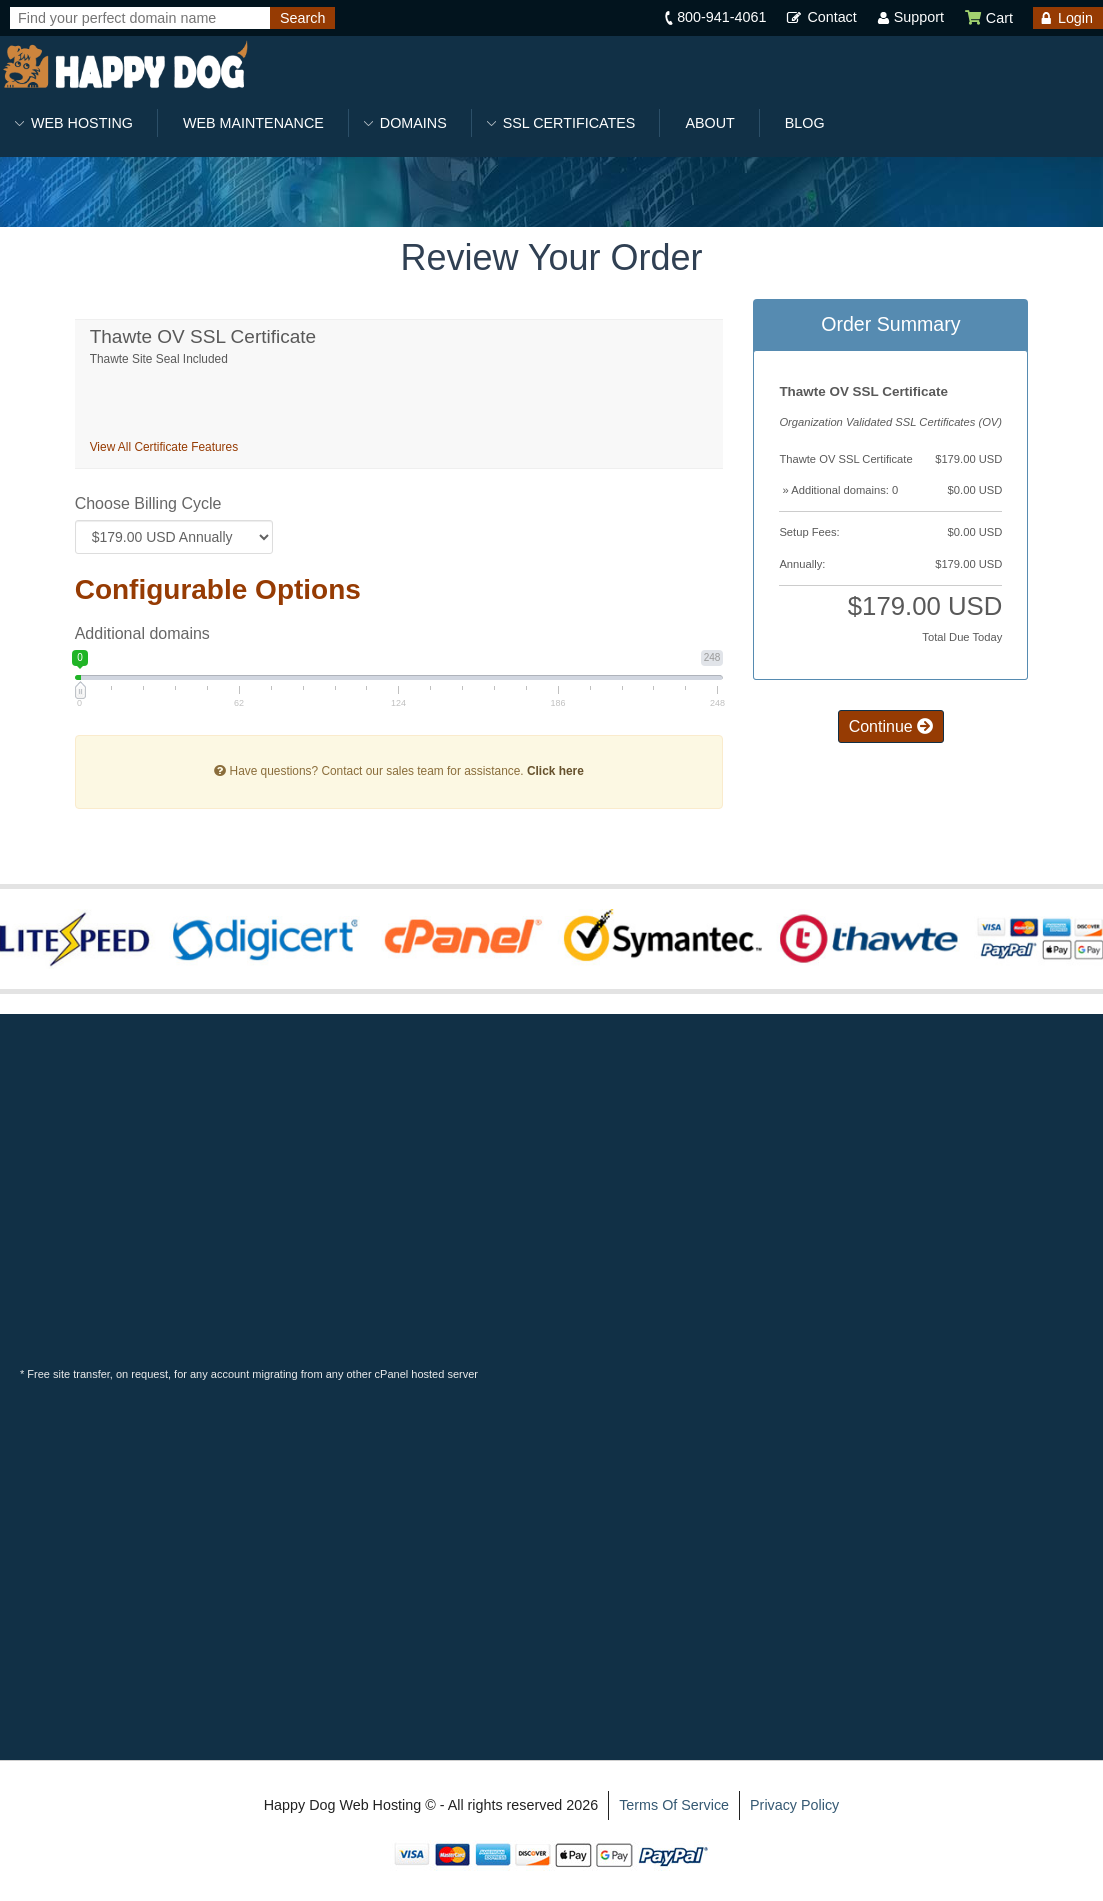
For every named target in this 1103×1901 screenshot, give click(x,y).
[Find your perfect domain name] (140, 18)
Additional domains (142, 633)
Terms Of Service (674, 1805)
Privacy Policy (794, 1805)
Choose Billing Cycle (148, 503)
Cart (988, 18)
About (709, 123)
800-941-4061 (721, 17)
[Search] (302, 18)
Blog (805, 123)
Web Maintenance (253, 123)
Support (919, 17)
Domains (413, 123)
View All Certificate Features (164, 447)
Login (1075, 18)
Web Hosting (82, 123)
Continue (891, 726)
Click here (555, 771)
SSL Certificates (569, 123)
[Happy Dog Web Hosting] (125, 65)
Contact (831, 17)
